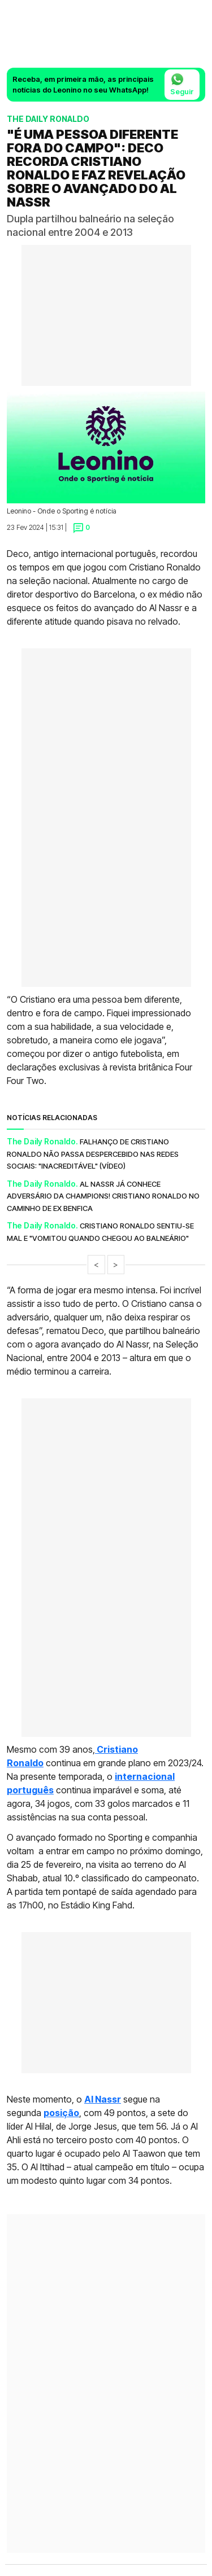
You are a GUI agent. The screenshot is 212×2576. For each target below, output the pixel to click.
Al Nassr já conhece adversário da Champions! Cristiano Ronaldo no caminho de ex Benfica (103, 1196)
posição (61, 2112)
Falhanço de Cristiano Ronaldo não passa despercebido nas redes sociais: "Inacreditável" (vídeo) (93, 1153)
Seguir (182, 84)
